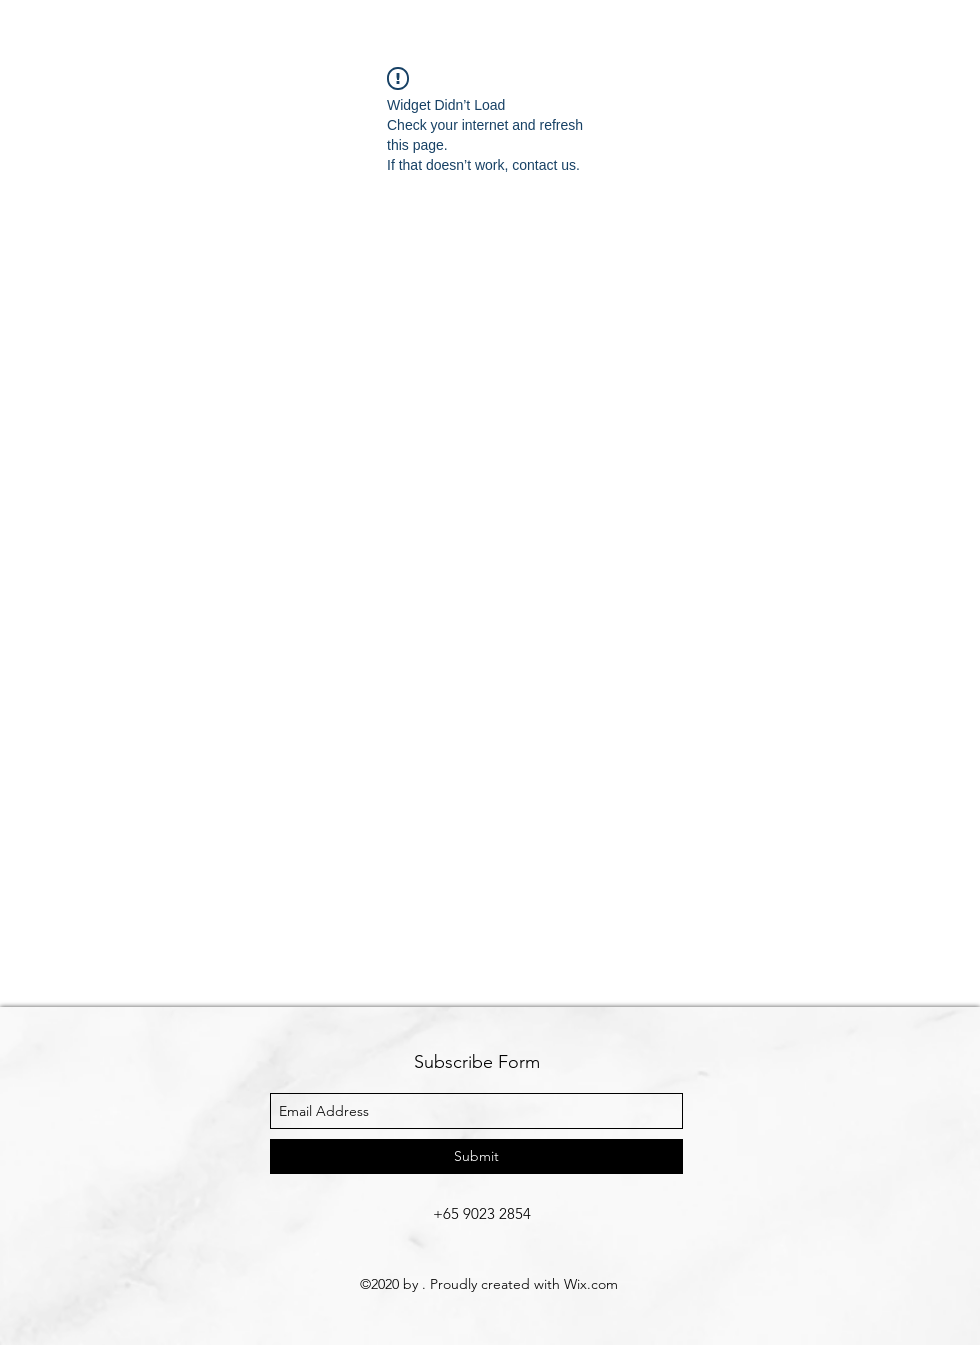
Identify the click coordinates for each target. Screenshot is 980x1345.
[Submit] (476, 1156)
